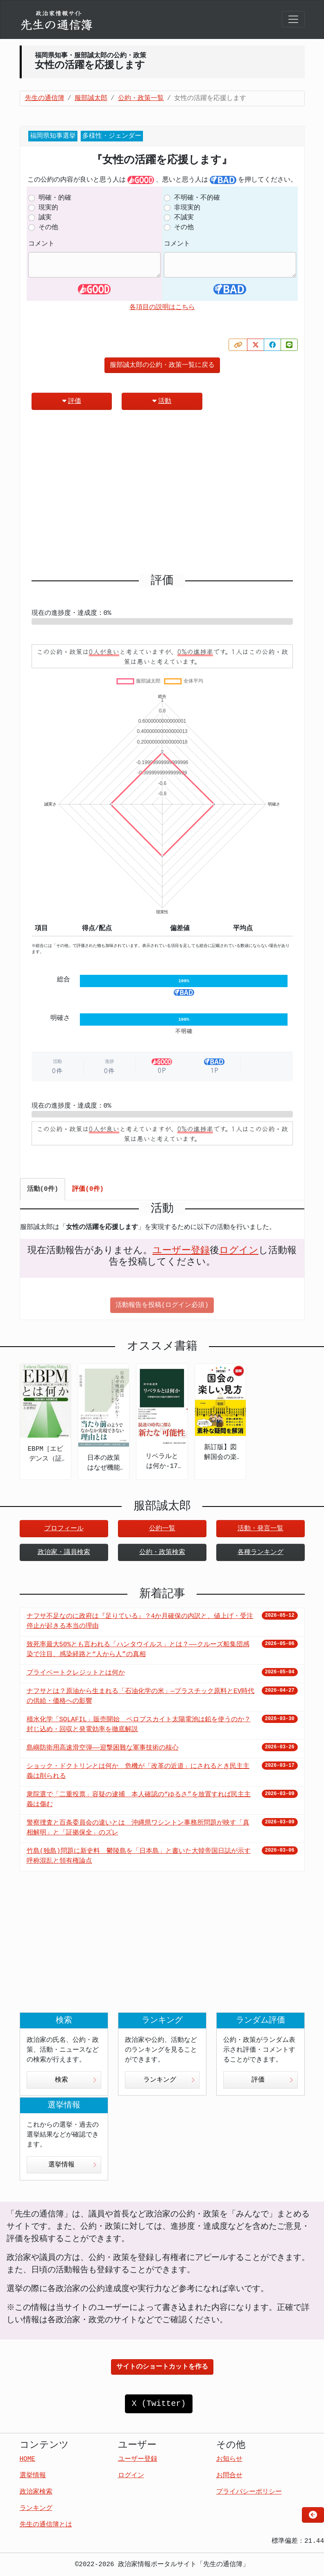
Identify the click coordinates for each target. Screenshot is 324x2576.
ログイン (238, 1250)
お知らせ (229, 2459)
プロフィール (64, 1528)
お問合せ (229, 2475)
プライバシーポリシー (249, 2492)
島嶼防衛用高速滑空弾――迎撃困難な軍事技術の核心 (103, 1748)
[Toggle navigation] (293, 19)
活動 (161, 401)
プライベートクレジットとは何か (76, 1673)
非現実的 (187, 208)
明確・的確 (55, 198)
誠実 (45, 217)
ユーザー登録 (181, 1250)
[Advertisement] (162, 495)
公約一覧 (162, 1528)
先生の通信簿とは (46, 2524)
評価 (71, 401)
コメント (41, 244)
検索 (76, 2080)
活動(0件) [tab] (43, 1189)
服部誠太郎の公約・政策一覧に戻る (162, 365)
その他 (48, 227)
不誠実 (184, 217)
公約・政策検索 (162, 1552)
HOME (27, 2459)
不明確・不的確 (197, 198)
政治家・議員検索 (64, 1552)
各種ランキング (260, 1552)
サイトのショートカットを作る (162, 2367)
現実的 (48, 208)
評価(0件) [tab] (88, 1189)
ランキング (169, 2080)
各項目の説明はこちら (162, 307)
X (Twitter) (158, 2403)
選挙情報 (72, 2165)
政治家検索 (36, 2492)
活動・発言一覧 (260, 1528)
